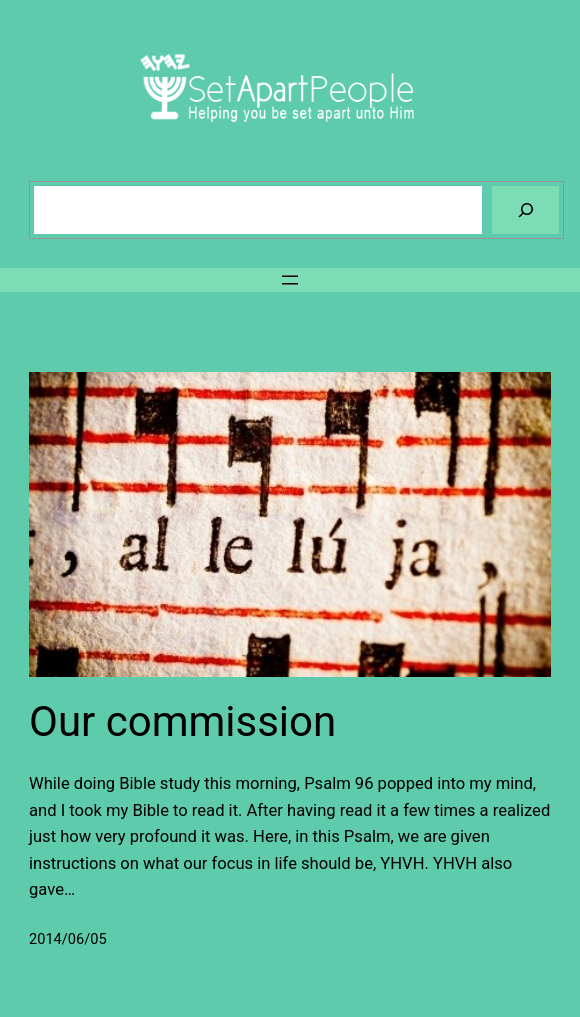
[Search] (525, 209)
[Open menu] (290, 280)
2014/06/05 (68, 939)
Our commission (182, 721)
